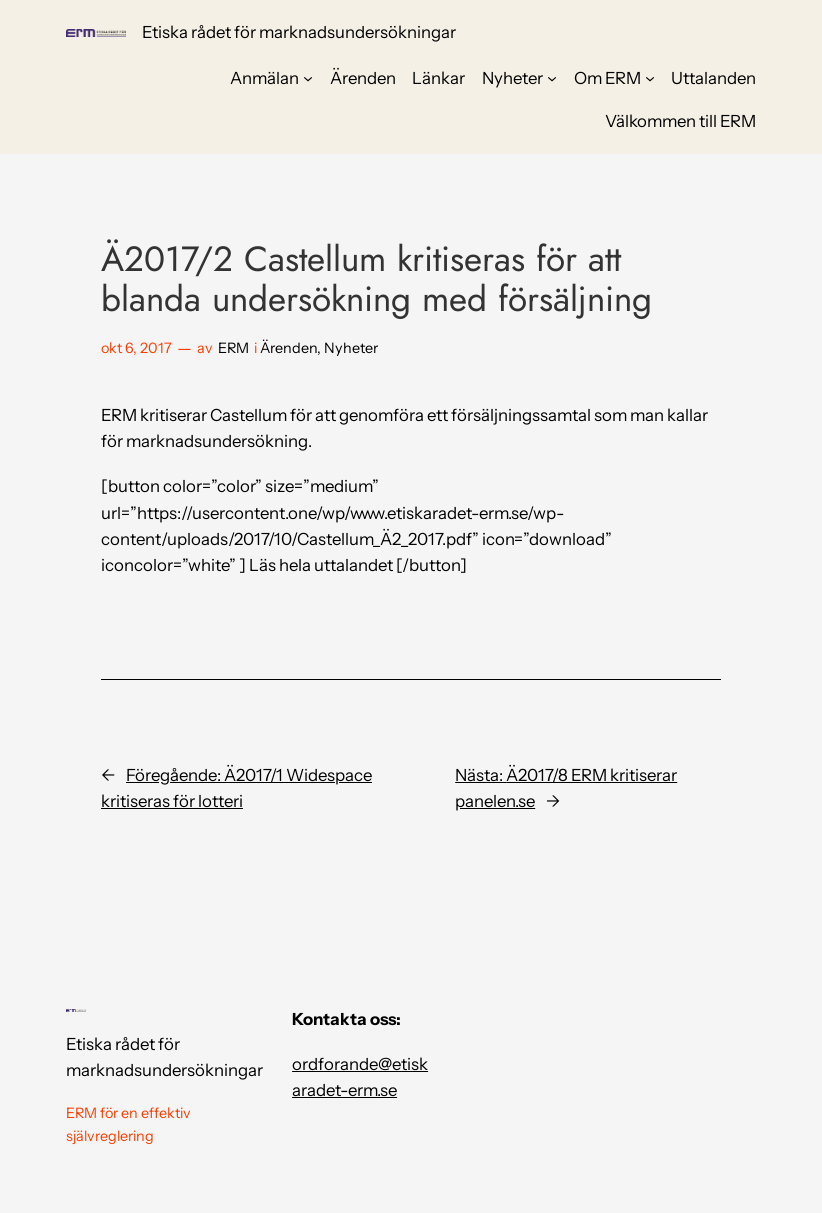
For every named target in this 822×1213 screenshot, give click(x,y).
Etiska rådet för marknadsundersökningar (299, 32)
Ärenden (363, 78)
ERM (233, 348)
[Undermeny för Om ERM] (650, 78)
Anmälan (264, 78)
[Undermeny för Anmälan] (308, 78)
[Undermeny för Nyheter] (552, 78)
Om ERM (607, 78)
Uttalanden (713, 78)
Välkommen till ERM (680, 121)
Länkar (438, 78)
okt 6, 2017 (136, 348)
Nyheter (512, 78)
